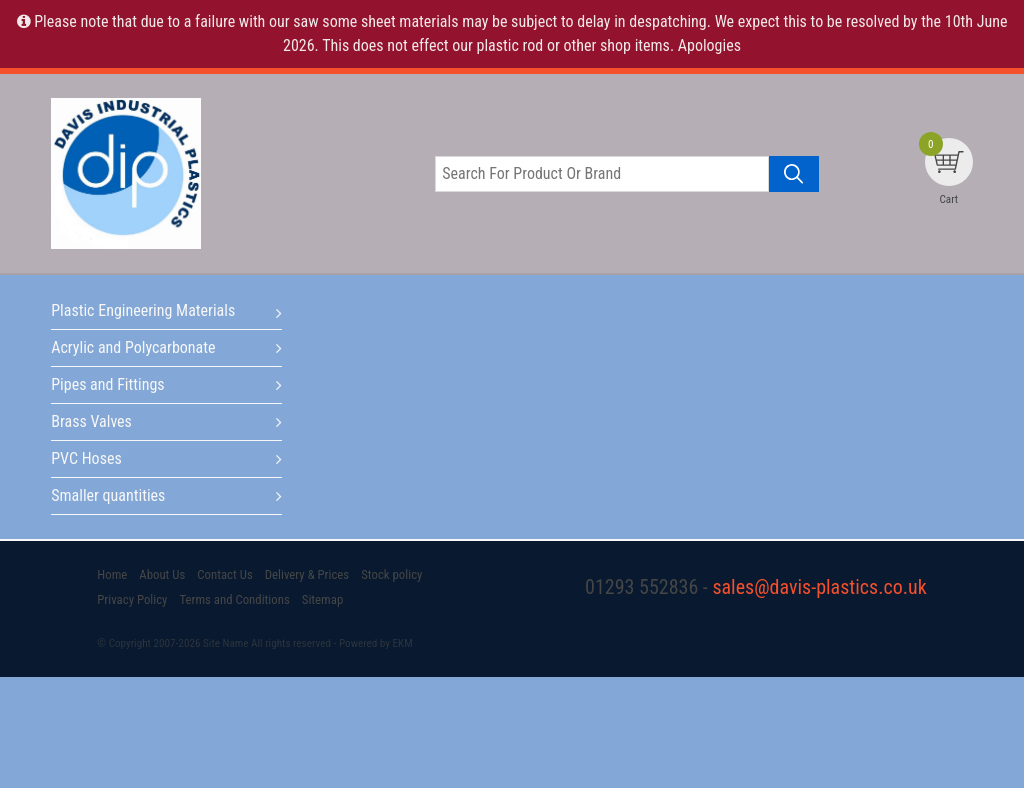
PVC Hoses (86, 458)
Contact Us (224, 574)
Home (112, 574)
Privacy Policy (132, 599)
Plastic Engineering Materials (143, 310)
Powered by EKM (376, 643)
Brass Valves (91, 421)
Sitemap (322, 599)
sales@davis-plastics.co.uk (819, 587)
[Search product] (794, 174)
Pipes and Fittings (107, 384)
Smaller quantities (108, 495)
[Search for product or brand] (602, 174)
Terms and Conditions (234, 599)
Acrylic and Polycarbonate (133, 347)
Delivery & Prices (307, 574)
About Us (162, 574)
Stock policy (391, 574)
